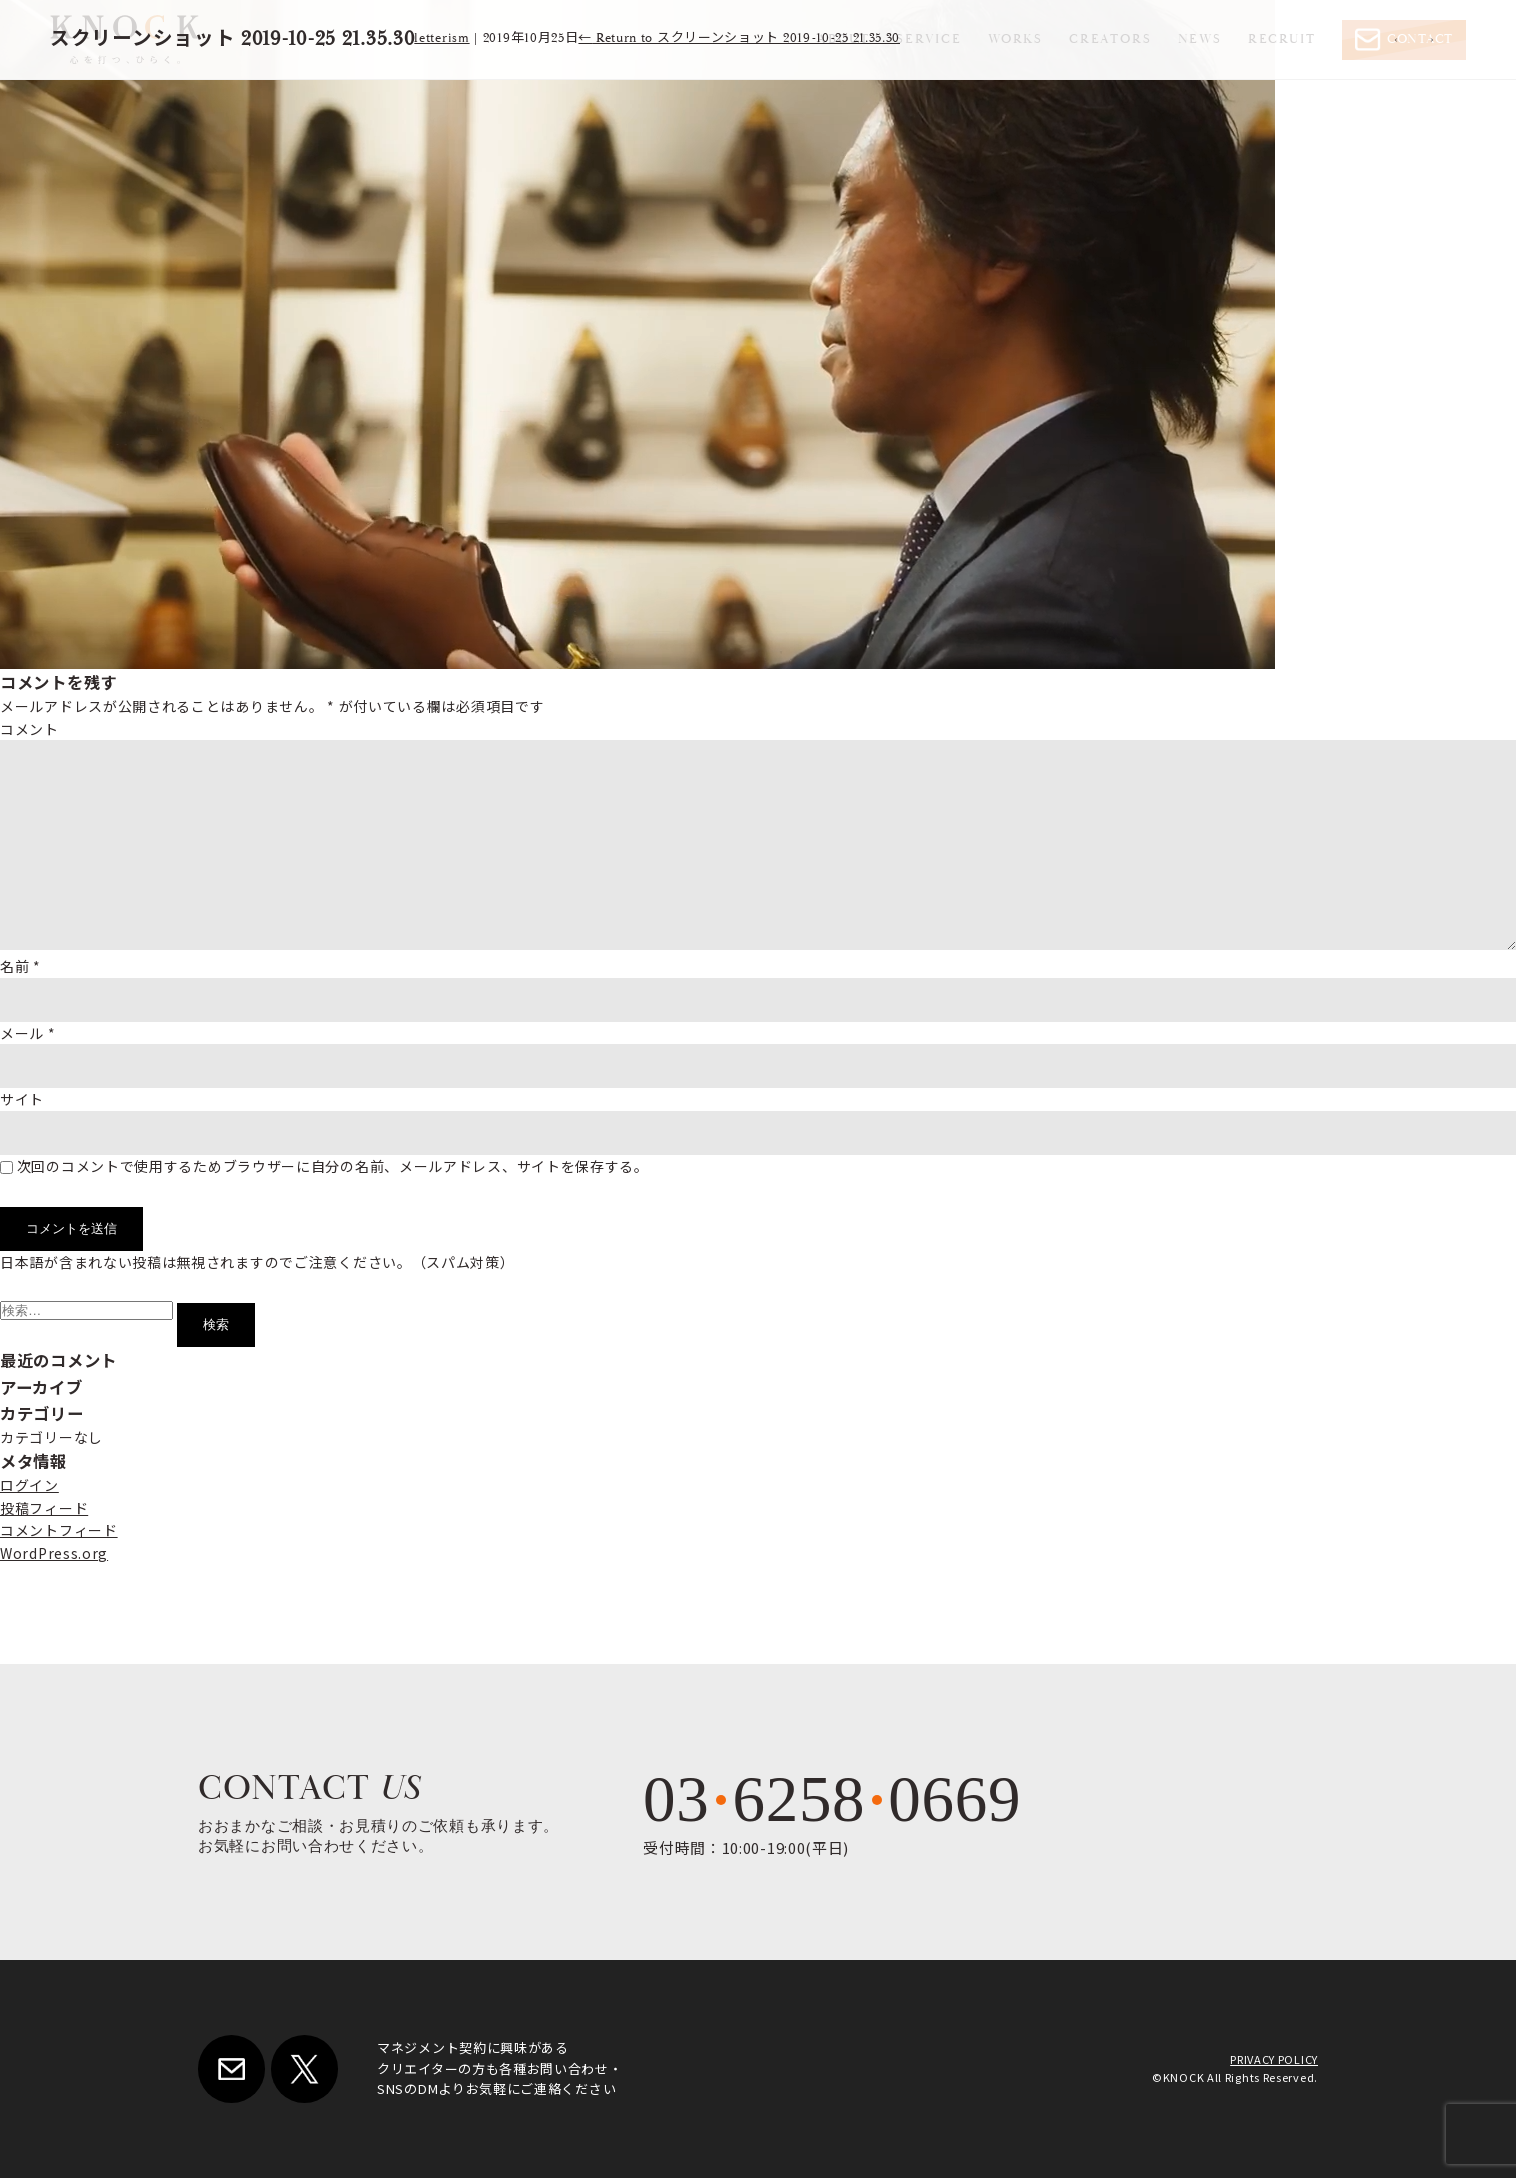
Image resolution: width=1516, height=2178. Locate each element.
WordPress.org (54, 1553)
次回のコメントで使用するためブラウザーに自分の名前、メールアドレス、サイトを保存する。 (333, 1166)
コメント (29, 729)
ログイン (29, 1485)
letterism (441, 38)
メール (28, 1033)
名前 (20, 966)
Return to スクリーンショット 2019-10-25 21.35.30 (739, 38)
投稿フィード (44, 1508)
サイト (22, 1099)
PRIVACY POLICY (1274, 2059)
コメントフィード (59, 1530)
